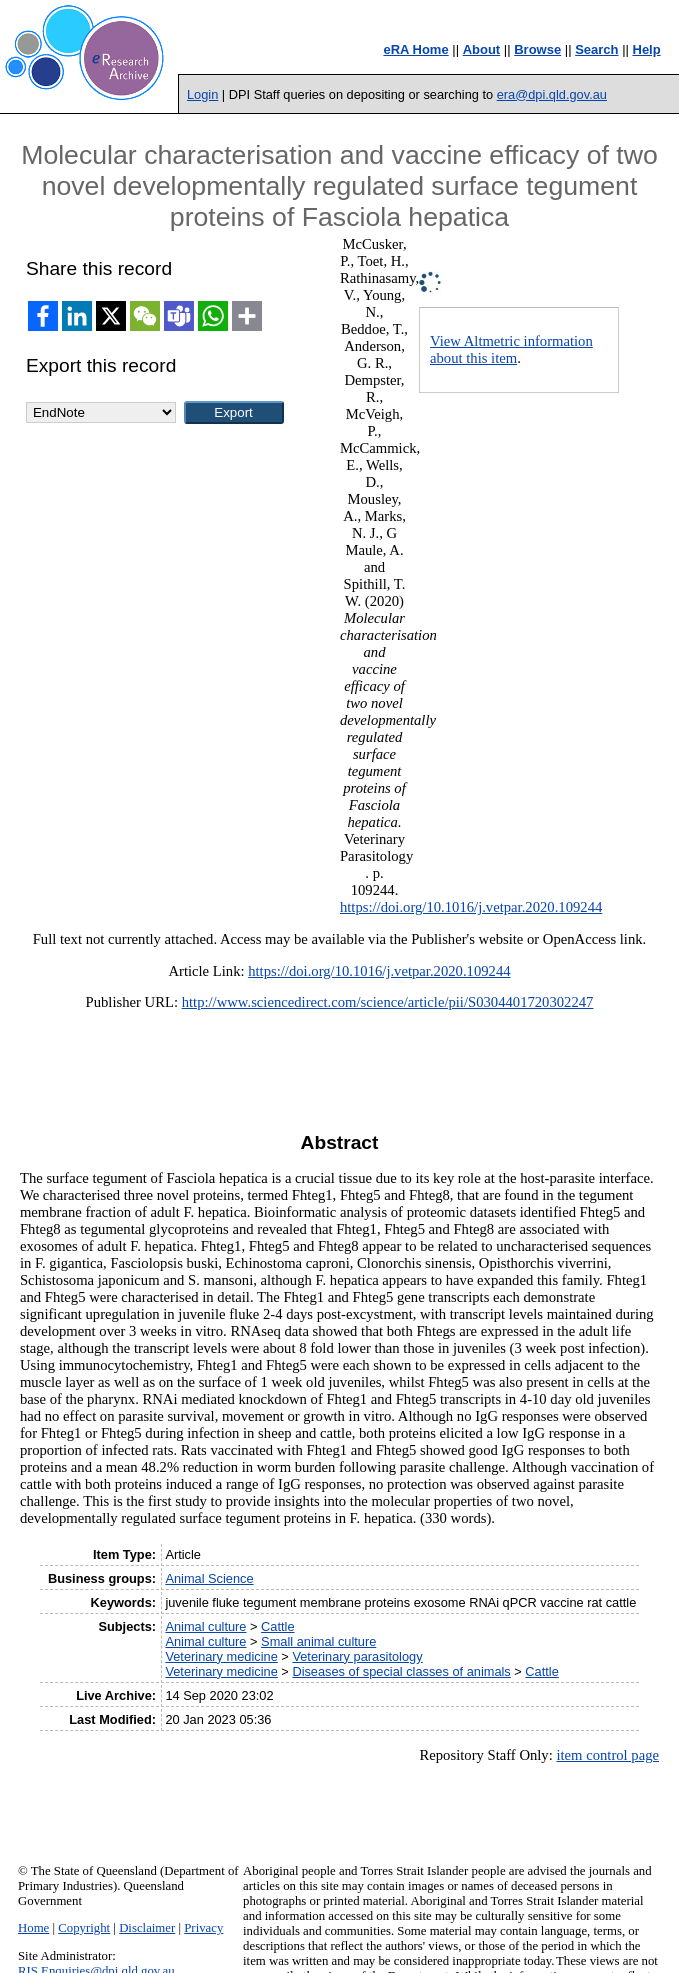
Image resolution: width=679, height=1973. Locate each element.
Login (202, 94)
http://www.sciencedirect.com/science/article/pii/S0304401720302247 (388, 1002)
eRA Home (415, 49)
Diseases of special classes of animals (401, 1671)
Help (647, 49)
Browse (537, 49)
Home (33, 1928)
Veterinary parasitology (357, 1656)
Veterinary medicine (221, 1656)
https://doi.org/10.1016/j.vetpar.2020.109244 (471, 907)
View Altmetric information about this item (511, 349)
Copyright (84, 1928)
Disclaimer (147, 1928)
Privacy (203, 1928)
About (482, 49)
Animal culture (205, 1626)
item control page (607, 1755)
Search (596, 49)
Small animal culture (318, 1641)
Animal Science (209, 1578)
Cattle (277, 1626)
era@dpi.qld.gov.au (552, 94)
